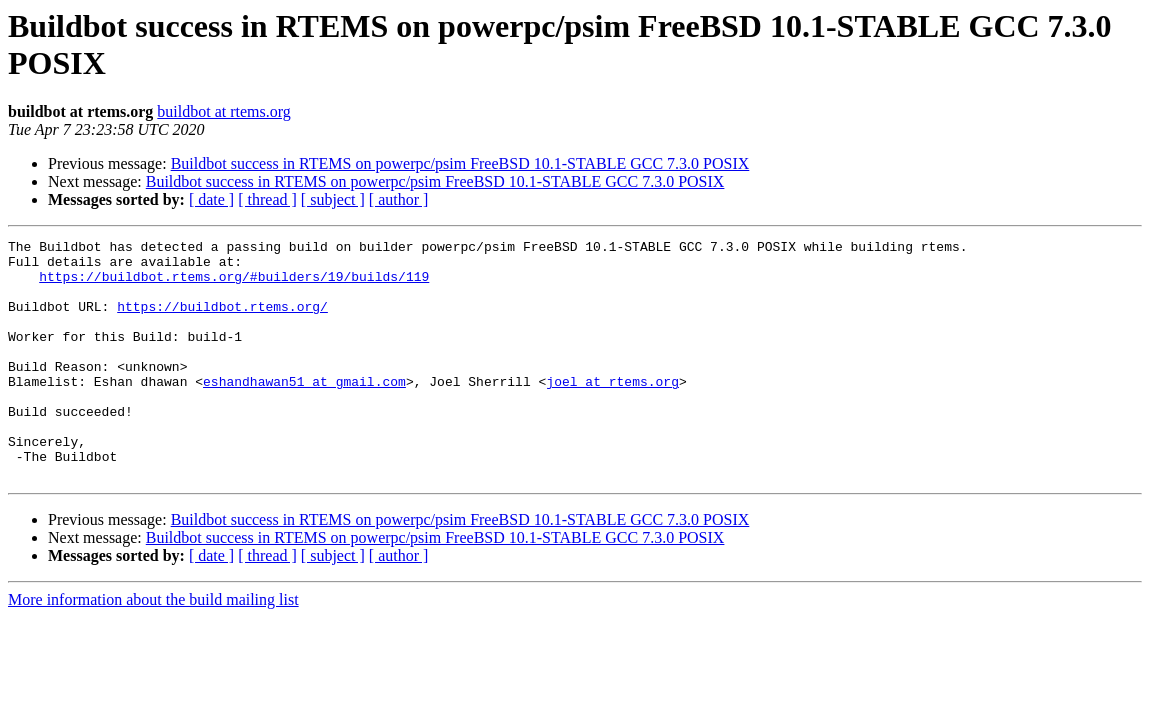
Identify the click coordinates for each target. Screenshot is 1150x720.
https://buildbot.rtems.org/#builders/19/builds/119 (234, 285)
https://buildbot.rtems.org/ (222, 321)
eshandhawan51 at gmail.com (304, 411)
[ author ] (399, 199)
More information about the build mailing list (153, 647)
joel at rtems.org (612, 411)
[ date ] (211, 199)
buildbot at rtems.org (223, 111)
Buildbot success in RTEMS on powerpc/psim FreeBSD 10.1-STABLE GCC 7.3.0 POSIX (460, 163)
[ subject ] (333, 199)
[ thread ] (267, 199)
